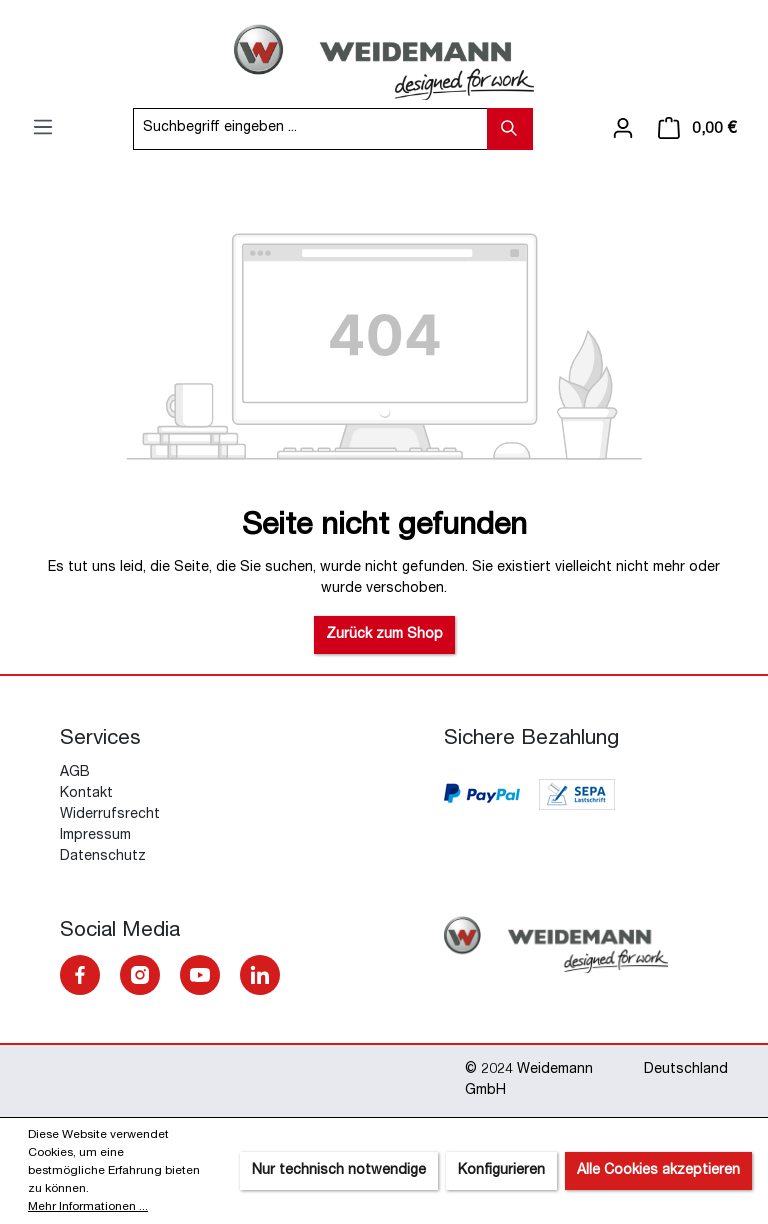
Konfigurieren (501, 1171)
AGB (75, 773)
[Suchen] (510, 129)
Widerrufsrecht (110, 815)
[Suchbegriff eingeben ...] (310, 129)
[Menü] (43, 128)
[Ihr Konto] (623, 129)
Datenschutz (103, 857)
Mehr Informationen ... (88, 1207)
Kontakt (86, 794)
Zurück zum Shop (384, 635)
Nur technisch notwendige (339, 1171)
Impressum (95, 836)
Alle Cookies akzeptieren (658, 1171)
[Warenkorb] (697, 129)
